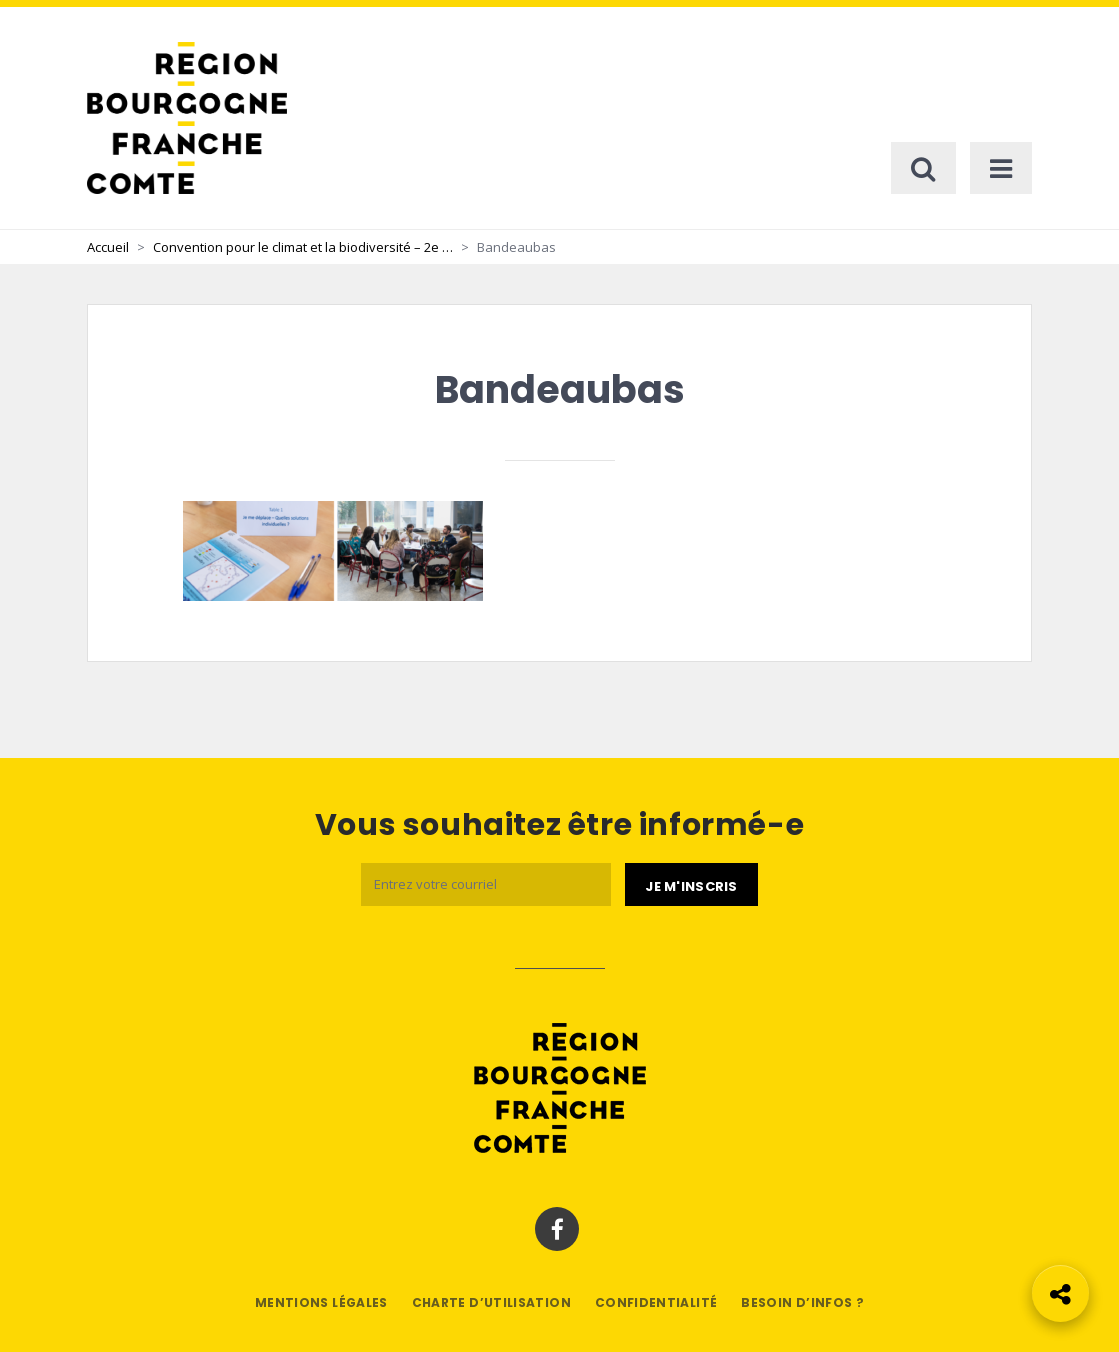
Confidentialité (656, 1302)
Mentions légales (321, 1302)
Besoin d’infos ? (802, 1302)
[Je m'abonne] (691, 885)
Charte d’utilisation (491, 1302)
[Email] (486, 884)
